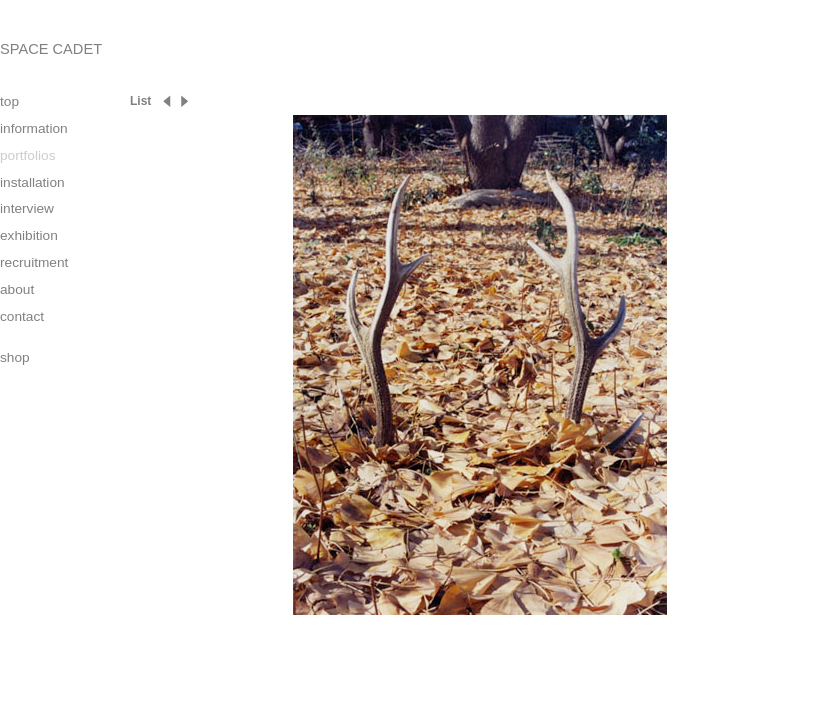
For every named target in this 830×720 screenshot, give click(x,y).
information (34, 128)
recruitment (34, 262)
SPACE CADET (51, 49)
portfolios (27, 155)
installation (32, 182)
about (17, 289)
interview (27, 208)
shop (15, 357)
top (9, 101)
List (140, 101)
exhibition (29, 235)
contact (22, 316)
